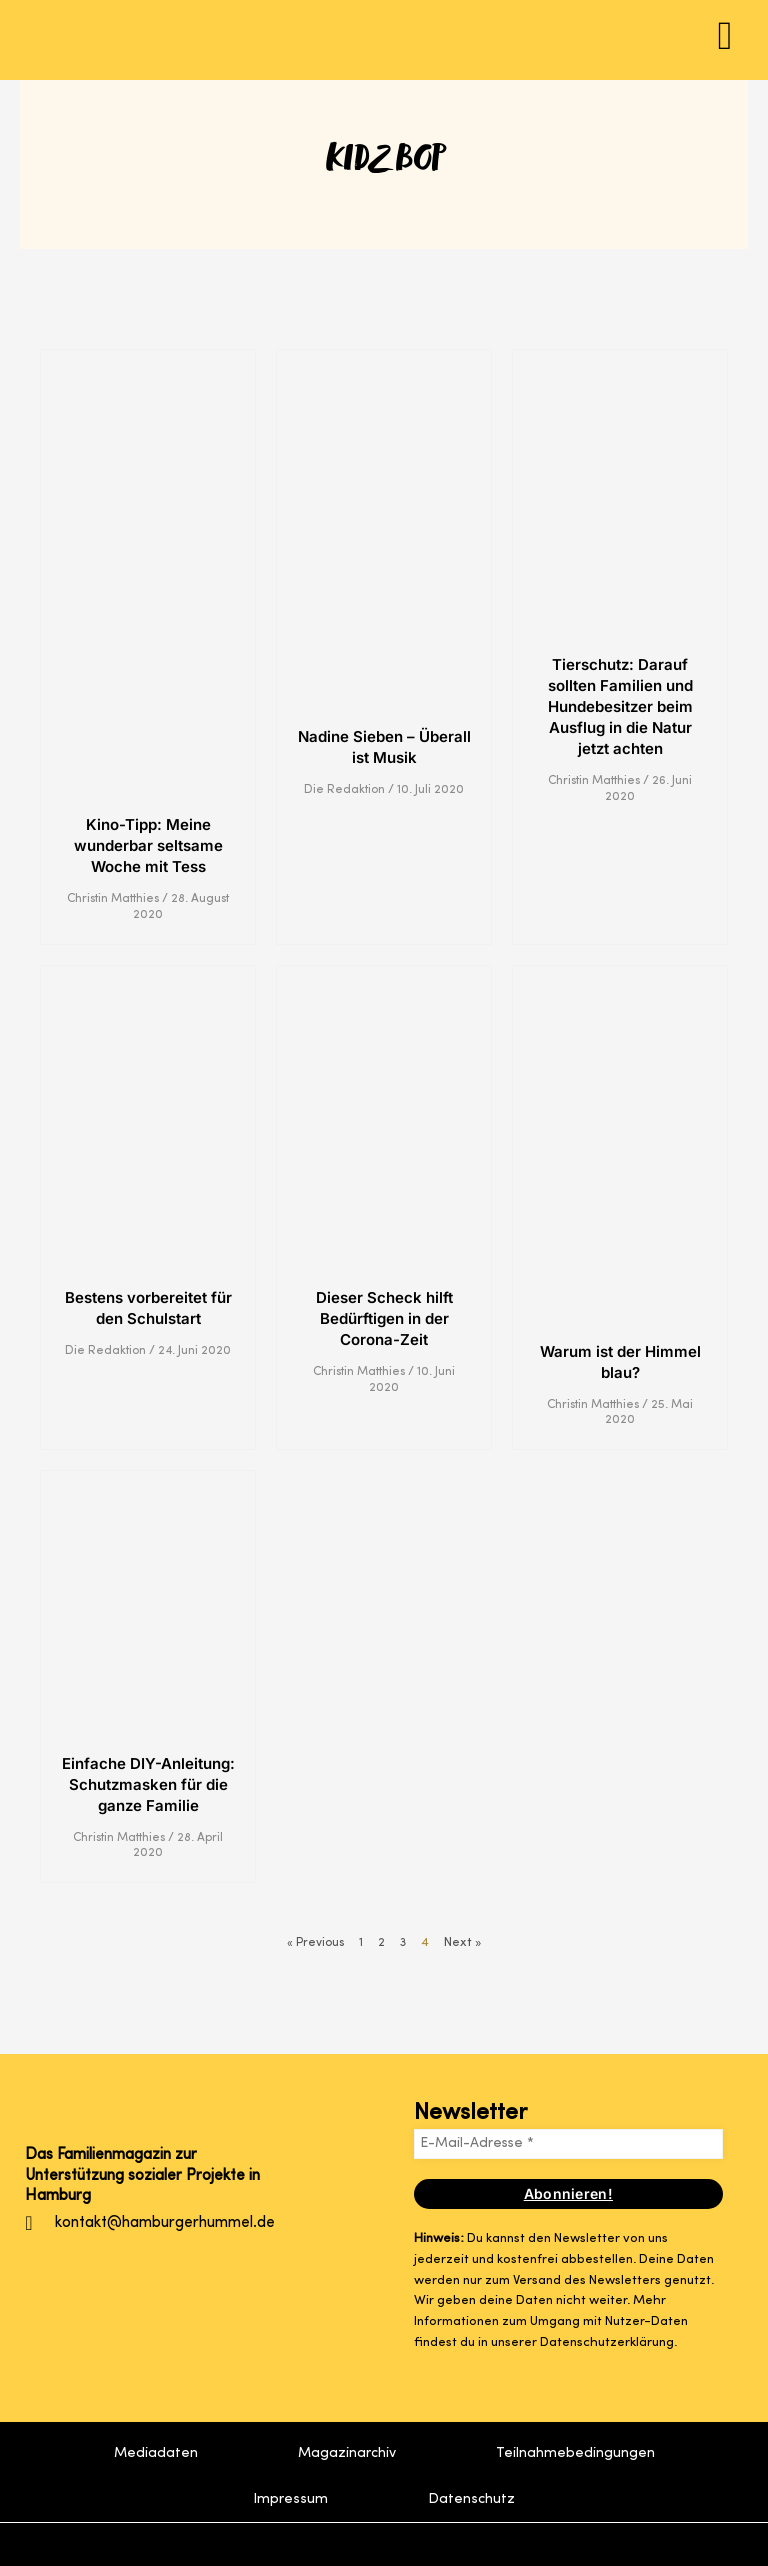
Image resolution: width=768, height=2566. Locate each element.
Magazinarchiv (347, 2452)
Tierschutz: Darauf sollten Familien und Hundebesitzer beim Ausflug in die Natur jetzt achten (620, 706)
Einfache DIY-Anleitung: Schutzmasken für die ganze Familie (148, 1784)
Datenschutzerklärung (607, 2342)
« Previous (315, 1942)
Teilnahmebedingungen (575, 2452)
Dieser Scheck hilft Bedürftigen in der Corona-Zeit (384, 1318)
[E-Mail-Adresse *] (568, 2144)
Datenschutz (471, 2498)
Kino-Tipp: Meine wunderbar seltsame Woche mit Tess (148, 845)
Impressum (290, 2498)
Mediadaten (156, 2452)
